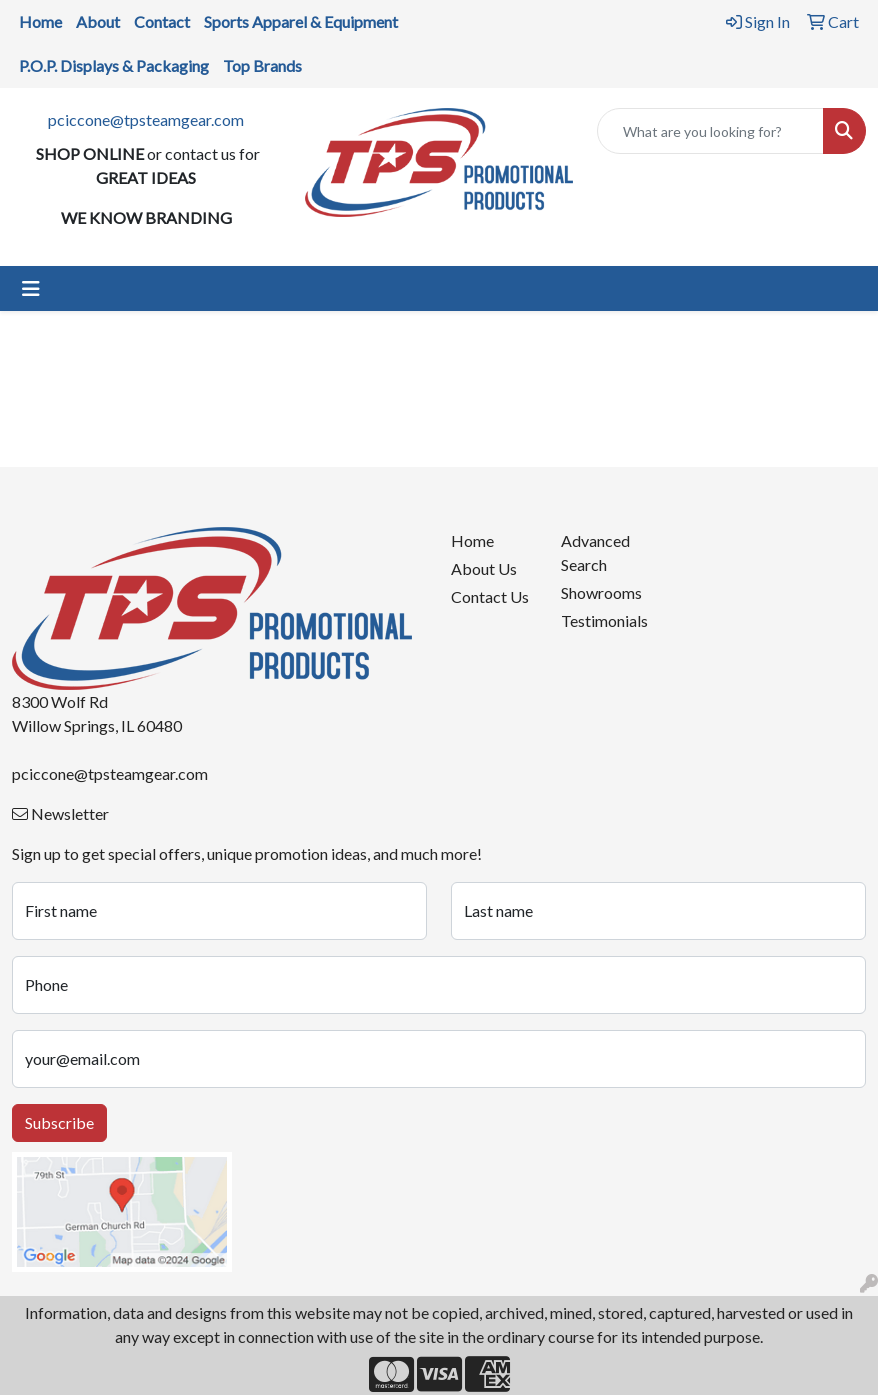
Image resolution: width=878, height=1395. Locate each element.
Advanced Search (595, 552)
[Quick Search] (710, 131)
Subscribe (59, 1122)
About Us (484, 568)
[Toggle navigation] (31, 288)
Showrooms (601, 592)
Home (472, 540)
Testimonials (604, 620)
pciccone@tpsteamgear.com (146, 119)
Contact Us (490, 596)
